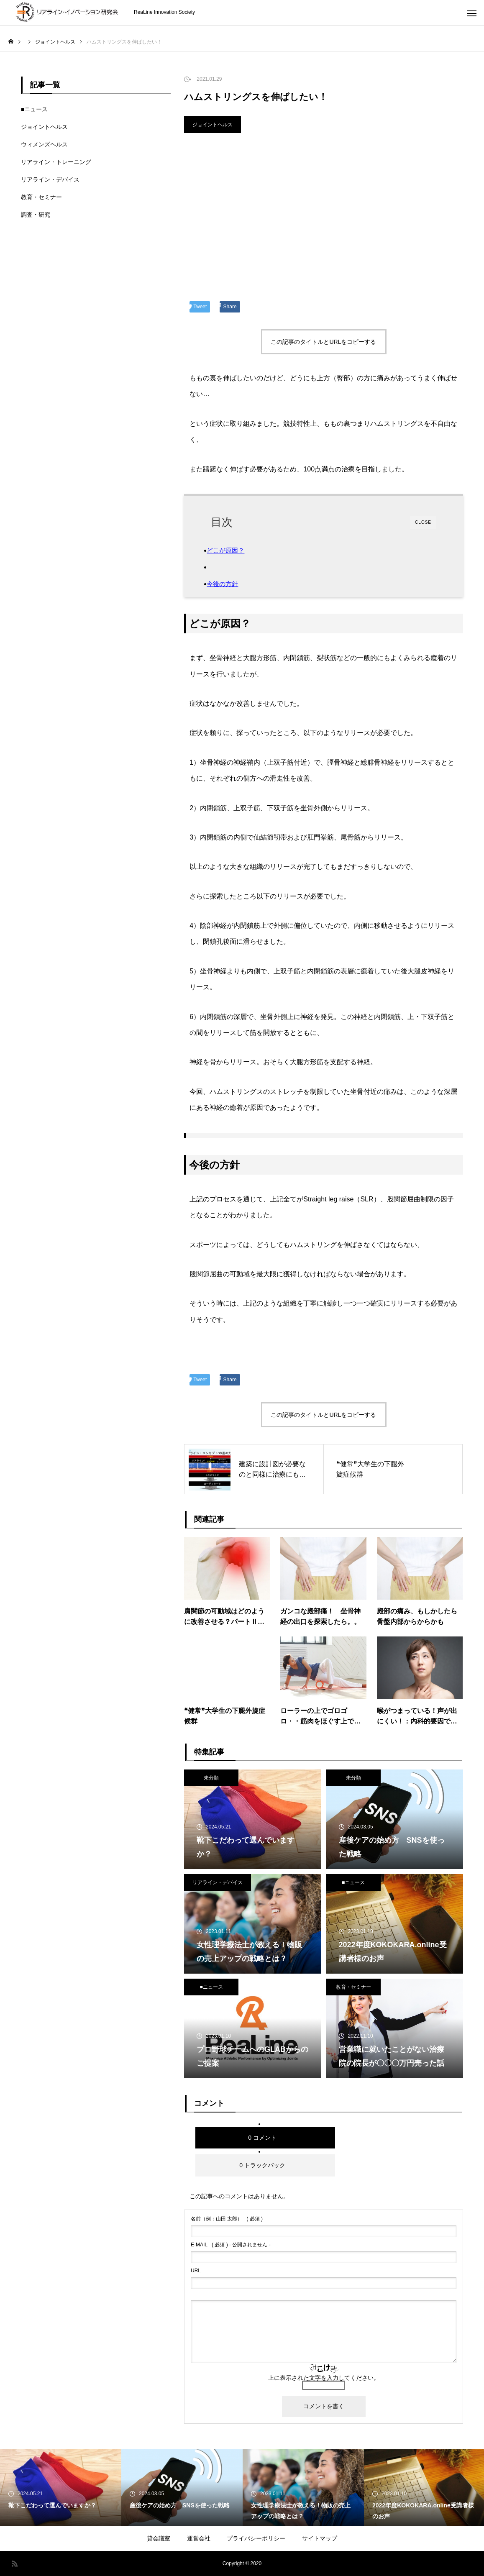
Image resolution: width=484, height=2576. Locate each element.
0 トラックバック (262, 2165)
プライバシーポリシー (256, 2538)
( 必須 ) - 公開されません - (231, 2244)
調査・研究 (35, 214)
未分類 (211, 1778)
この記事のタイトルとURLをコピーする (323, 341)
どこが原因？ (233, 550)
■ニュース (353, 1882)
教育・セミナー (353, 1987)
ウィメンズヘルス (44, 144)
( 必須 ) (227, 2218)
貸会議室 (158, 2538)
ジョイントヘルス (212, 125)
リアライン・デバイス (217, 1882)
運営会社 (198, 2538)
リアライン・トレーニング (56, 162)
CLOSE (423, 522)
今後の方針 (230, 583)
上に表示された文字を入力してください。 (323, 2377)
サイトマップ (319, 2538)
